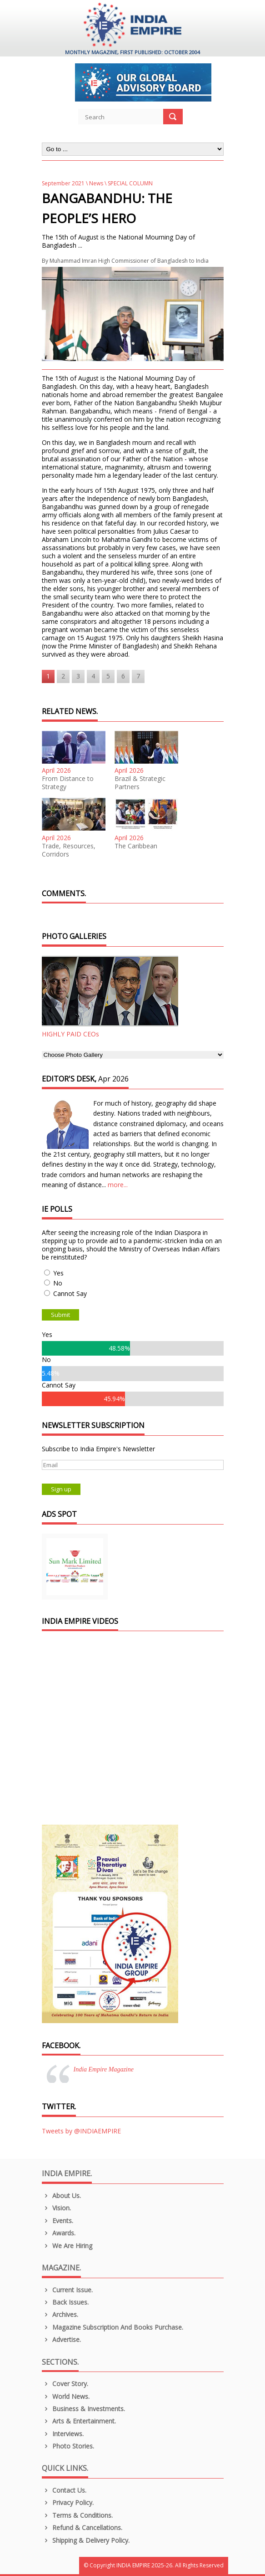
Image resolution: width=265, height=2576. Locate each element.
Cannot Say (70, 1293)
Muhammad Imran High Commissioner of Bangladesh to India (129, 261)
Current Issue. (67, 2289)
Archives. (60, 2314)
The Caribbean (136, 846)
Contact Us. (64, 2490)
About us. (61, 2195)
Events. (58, 2220)
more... (118, 1184)
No (57, 1283)
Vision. (56, 2208)
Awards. (59, 2233)
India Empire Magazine (104, 2069)
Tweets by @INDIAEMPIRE (81, 2131)
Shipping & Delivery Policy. (86, 2540)
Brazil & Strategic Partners (140, 783)
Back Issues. (65, 2302)
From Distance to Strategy (68, 783)
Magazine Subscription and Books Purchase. (113, 2327)
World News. (66, 2396)
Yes (58, 1273)
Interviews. (63, 2433)
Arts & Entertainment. (79, 2421)
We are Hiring (67, 2245)
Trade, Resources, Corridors (68, 850)
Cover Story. (65, 2383)
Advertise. (61, 2339)
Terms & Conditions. (77, 2515)
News (96, 183)
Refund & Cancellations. (82, 2527)
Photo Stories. (68, 2446)
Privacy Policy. (68, 2502)
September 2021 (63, 183)
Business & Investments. (83, 2408)
